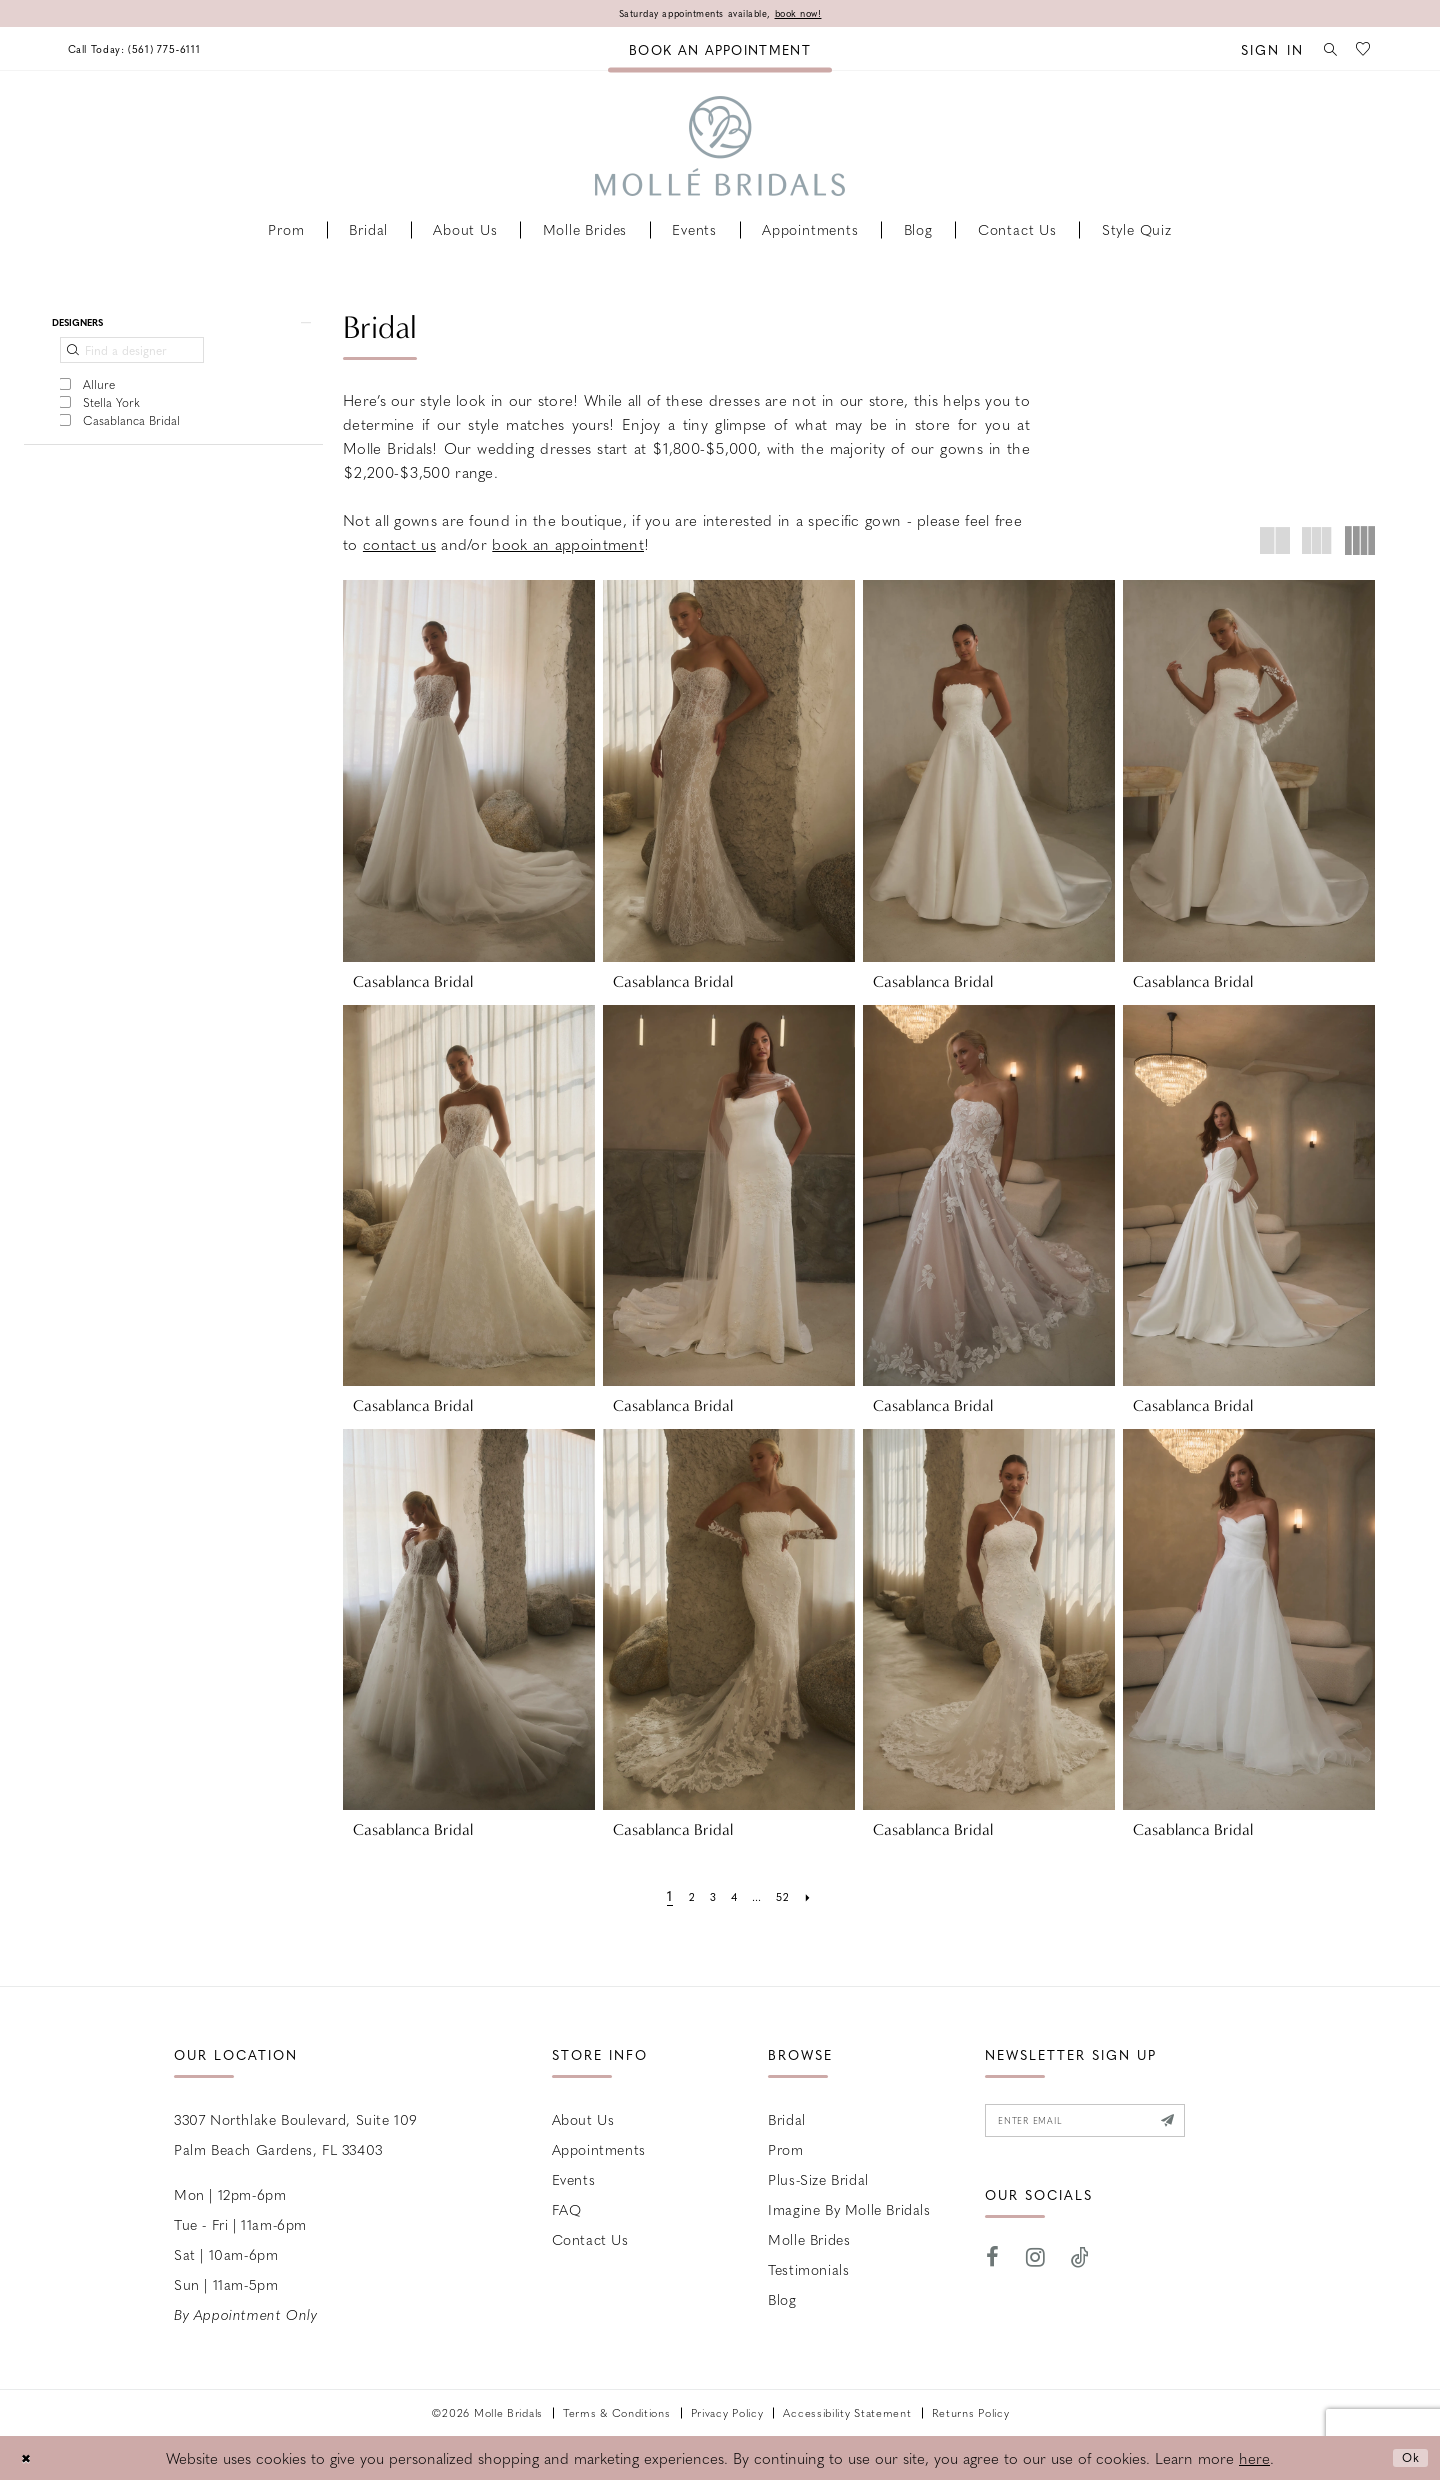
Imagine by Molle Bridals (849, 2212)
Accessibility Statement (847, 2415)
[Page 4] (732, 1898)
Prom (785, 2152)
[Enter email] (1113, 2128)
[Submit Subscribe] (1219, 2128)
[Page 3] (706, 1898)
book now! (821, 15)
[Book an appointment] (720, 51)
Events (574, 2182)
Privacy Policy (727, 2415)
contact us (399, 547)
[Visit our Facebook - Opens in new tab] (993, 2269)
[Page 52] (792, 1898)
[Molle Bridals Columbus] (720, 149)
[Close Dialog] (30, 2461)
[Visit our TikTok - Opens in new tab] (1080, 2269)
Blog (782, 2302)
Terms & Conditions (617, 2415)
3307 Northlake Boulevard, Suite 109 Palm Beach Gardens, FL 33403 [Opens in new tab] (296, 2137)
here (1254, 2461)
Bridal (787, 2122)
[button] (1257, 51)
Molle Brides (809, 2242)
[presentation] (469, 773)
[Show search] (1321, 51)
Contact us (590, 2242)
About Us (583, 2122)
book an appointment (568, 547)
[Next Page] (821, 1898)
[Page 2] (681, 1898)
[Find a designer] (132, 360)
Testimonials (808, 2272)
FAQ (567, 2212)
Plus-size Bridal (818, 2182)
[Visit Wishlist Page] (1361, 51)
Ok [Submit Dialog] (1406, 2461)
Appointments (599, 2152)
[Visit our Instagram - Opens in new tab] (1036, 2269)
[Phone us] (153, 51)
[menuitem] (153, 51)
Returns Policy (971, 2415)
